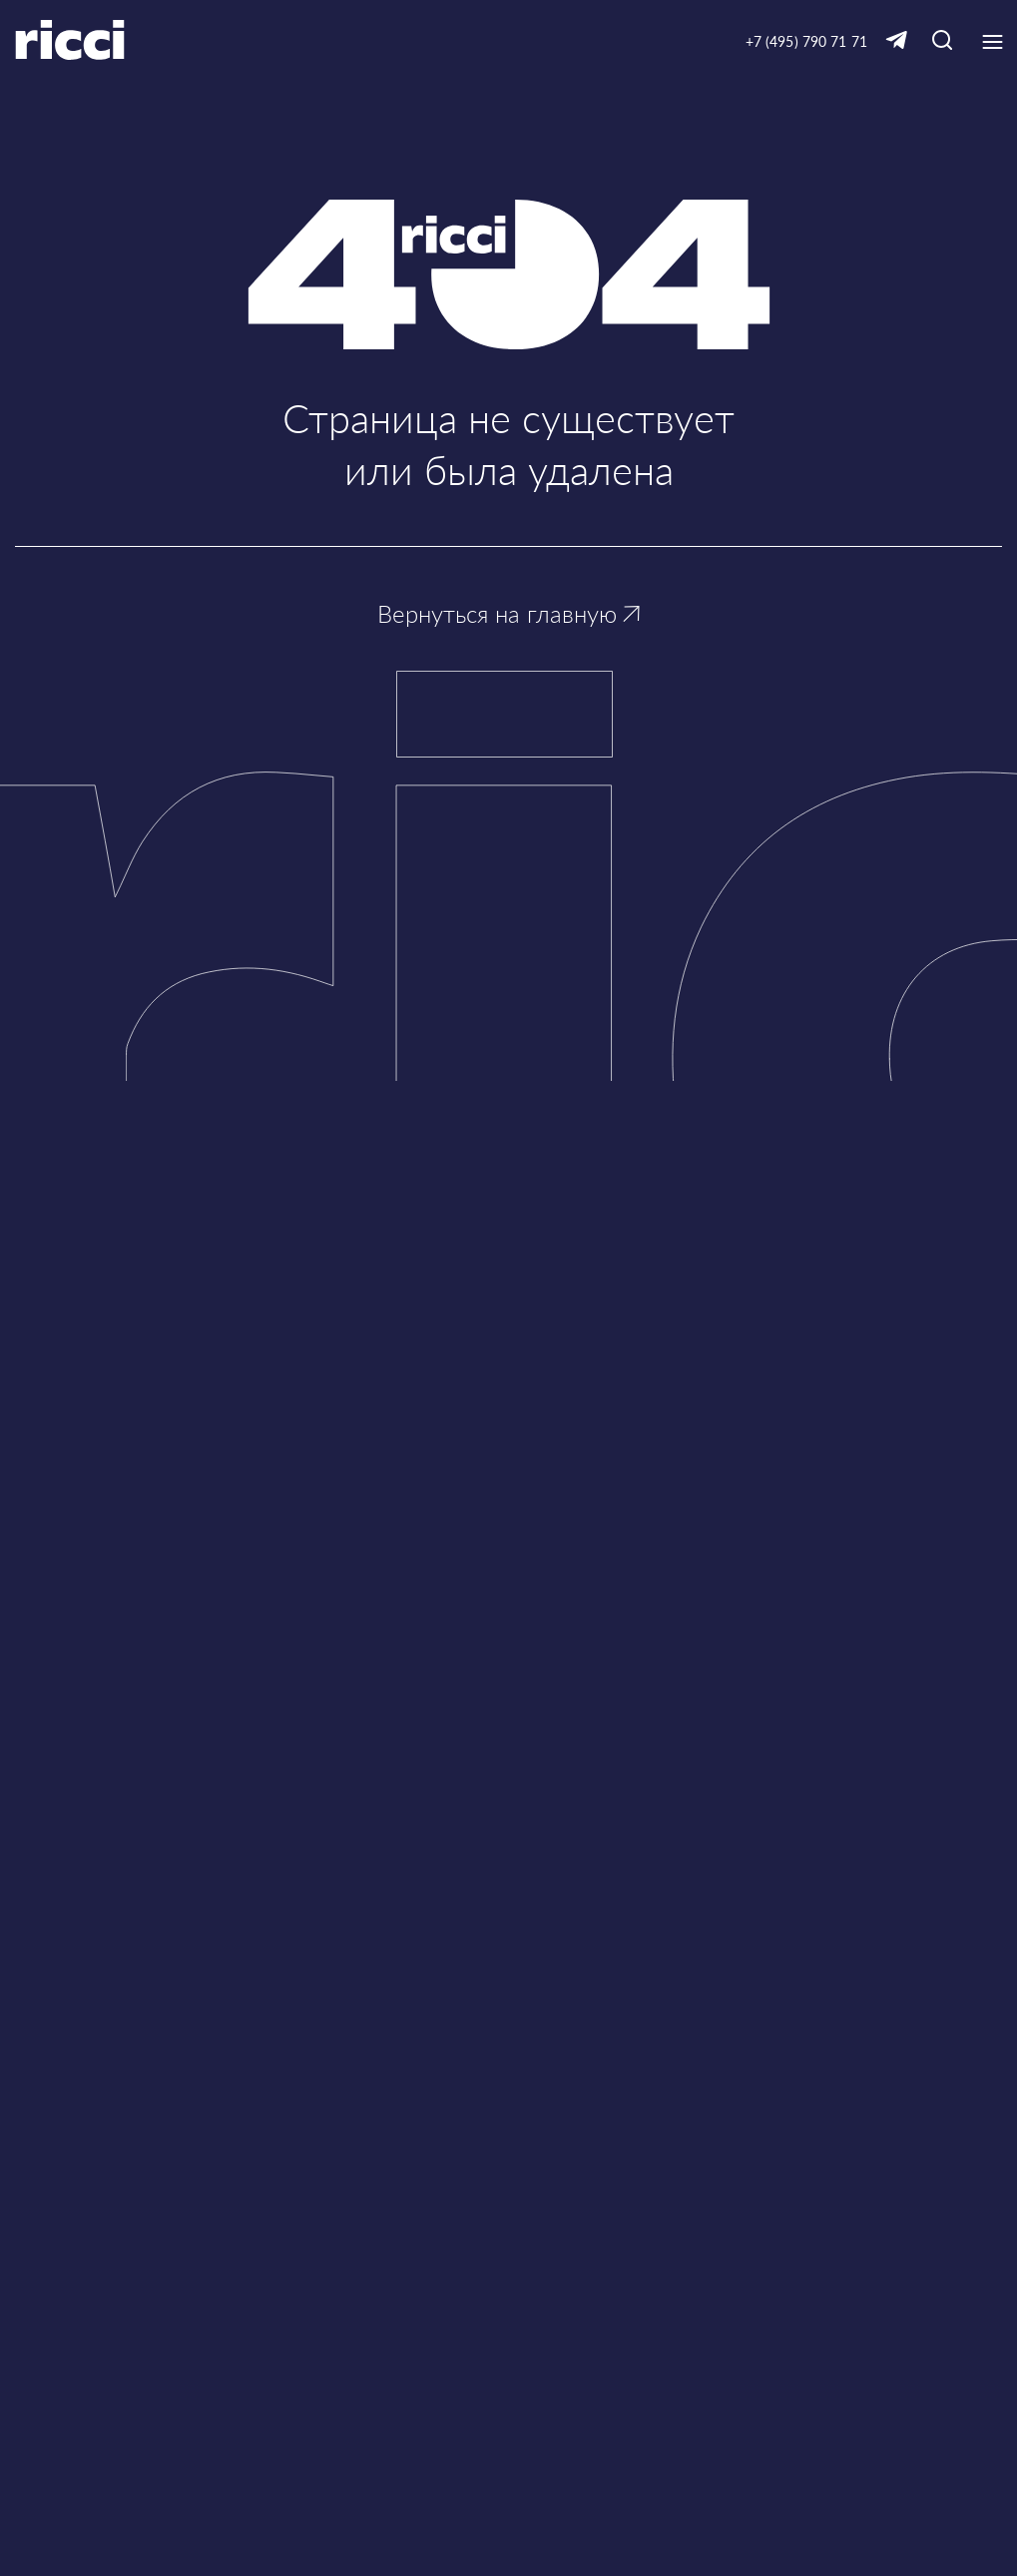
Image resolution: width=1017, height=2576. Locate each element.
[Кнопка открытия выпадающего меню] (992, 42)
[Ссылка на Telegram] (896, 41)
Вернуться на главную (508, 613)
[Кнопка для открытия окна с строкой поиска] (941, 41)
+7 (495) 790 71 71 (806, 41)
